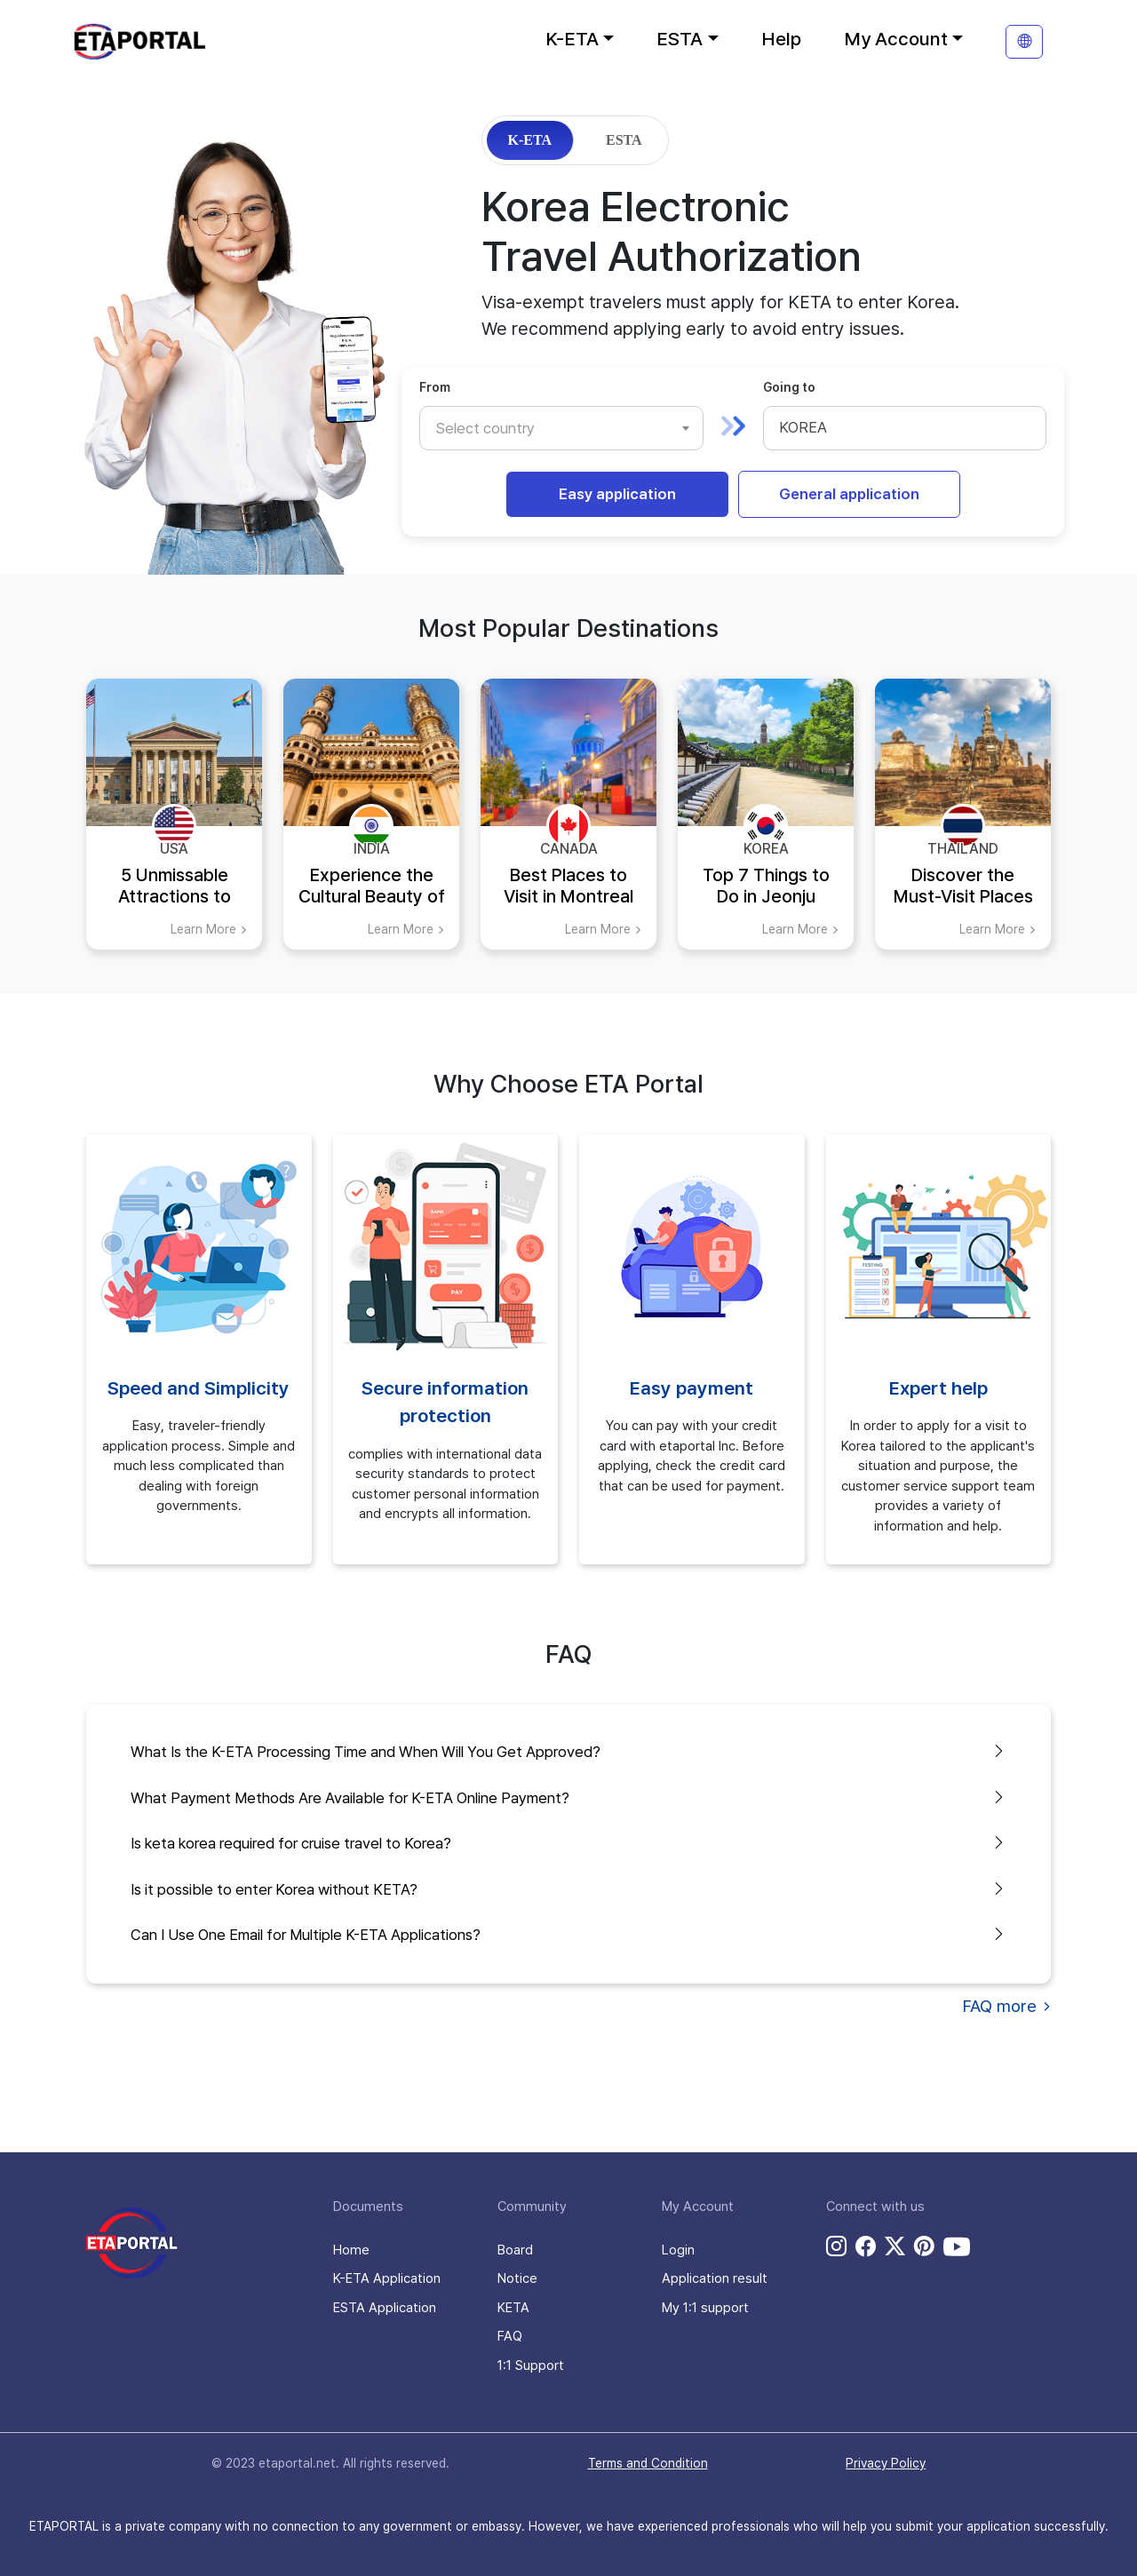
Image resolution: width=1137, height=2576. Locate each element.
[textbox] (494, 428)
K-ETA (530, 139)
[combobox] (561, 428)
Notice (517, 2278)
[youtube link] (956, 2246)
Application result (714, 2278)
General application (849, 494)
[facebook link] (865, 2246)
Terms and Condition (648, 2463)
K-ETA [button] (572, 39)
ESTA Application (384, 2308)
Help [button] (781, 39)
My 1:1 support (705, 2308)
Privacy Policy (886, 2463)
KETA (513, 2308)
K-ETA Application (387, 2278)
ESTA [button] (679, 39)
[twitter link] (895, 2246)
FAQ (509, 2336)
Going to (789, 387)
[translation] (1024, 42)
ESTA (624, 139)
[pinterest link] (924, 2246)
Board (515, 2250)
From (434, 387)
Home (351, 2250)
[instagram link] (836, 2246)
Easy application (617, 494)
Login (678, 2250)
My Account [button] (896, 39)
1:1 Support (530, 2365)
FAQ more (1007, 2006)
